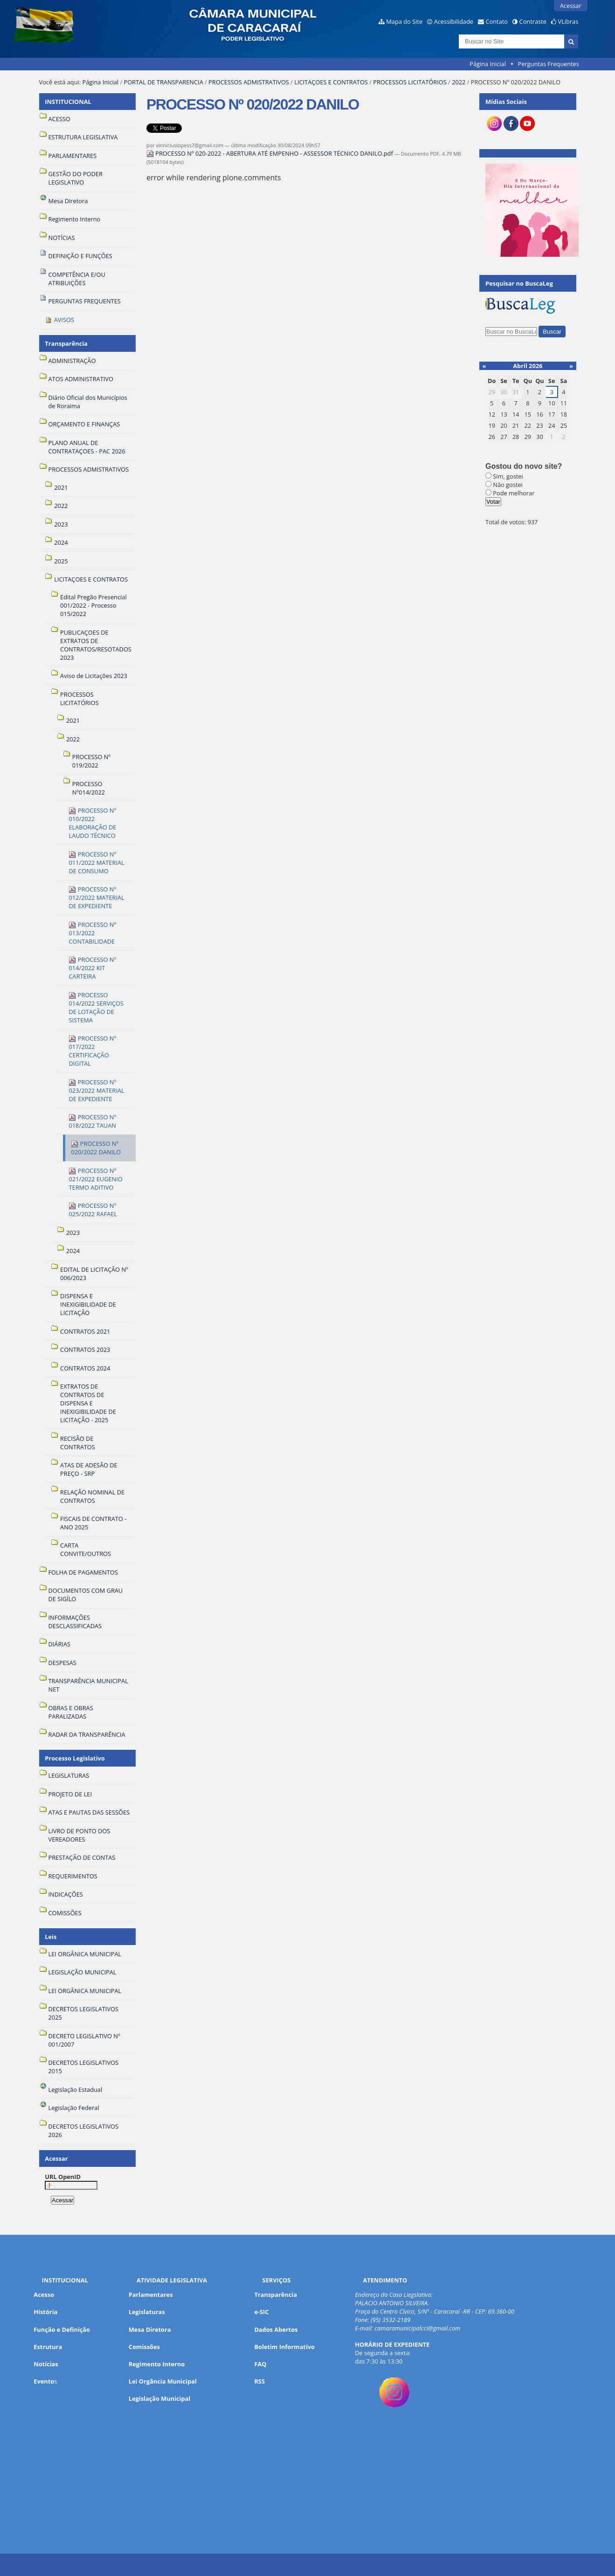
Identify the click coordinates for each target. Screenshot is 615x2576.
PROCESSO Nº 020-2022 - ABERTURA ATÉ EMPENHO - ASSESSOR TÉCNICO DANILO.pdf (270, 153)
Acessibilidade (453, 21)
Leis (50, 1936)
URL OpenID (63, 2176)
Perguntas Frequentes (548, 64)
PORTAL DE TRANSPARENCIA (163, 82)
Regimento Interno (157, 2364)
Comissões (144, 2347)
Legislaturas (147, 2312)
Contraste (532, 21)
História (45, 2312)
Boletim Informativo (284, 2347)
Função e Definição (62, 2329)
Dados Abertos (275, 2329)
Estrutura (48, 2347)
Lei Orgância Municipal (163, 2381)
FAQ (260, 2364)
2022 (458, 82)
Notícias (46, 2364)
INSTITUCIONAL (68, 101)
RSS (259, 2381)
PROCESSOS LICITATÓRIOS (410, 82)
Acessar (570, 5)
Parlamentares (151, 2294)
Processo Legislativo (74, 1758)
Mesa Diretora (150, 2329)
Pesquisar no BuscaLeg (519, 283)
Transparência (66, 343)
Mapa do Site (404, 21)
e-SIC (261, 2312)
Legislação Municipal (160, 2398)
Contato (497, 21)
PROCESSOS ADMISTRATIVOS (248, 82)
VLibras (568, 21)
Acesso (44, 2294)
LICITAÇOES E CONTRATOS (331, 82)
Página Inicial (488, 64)
